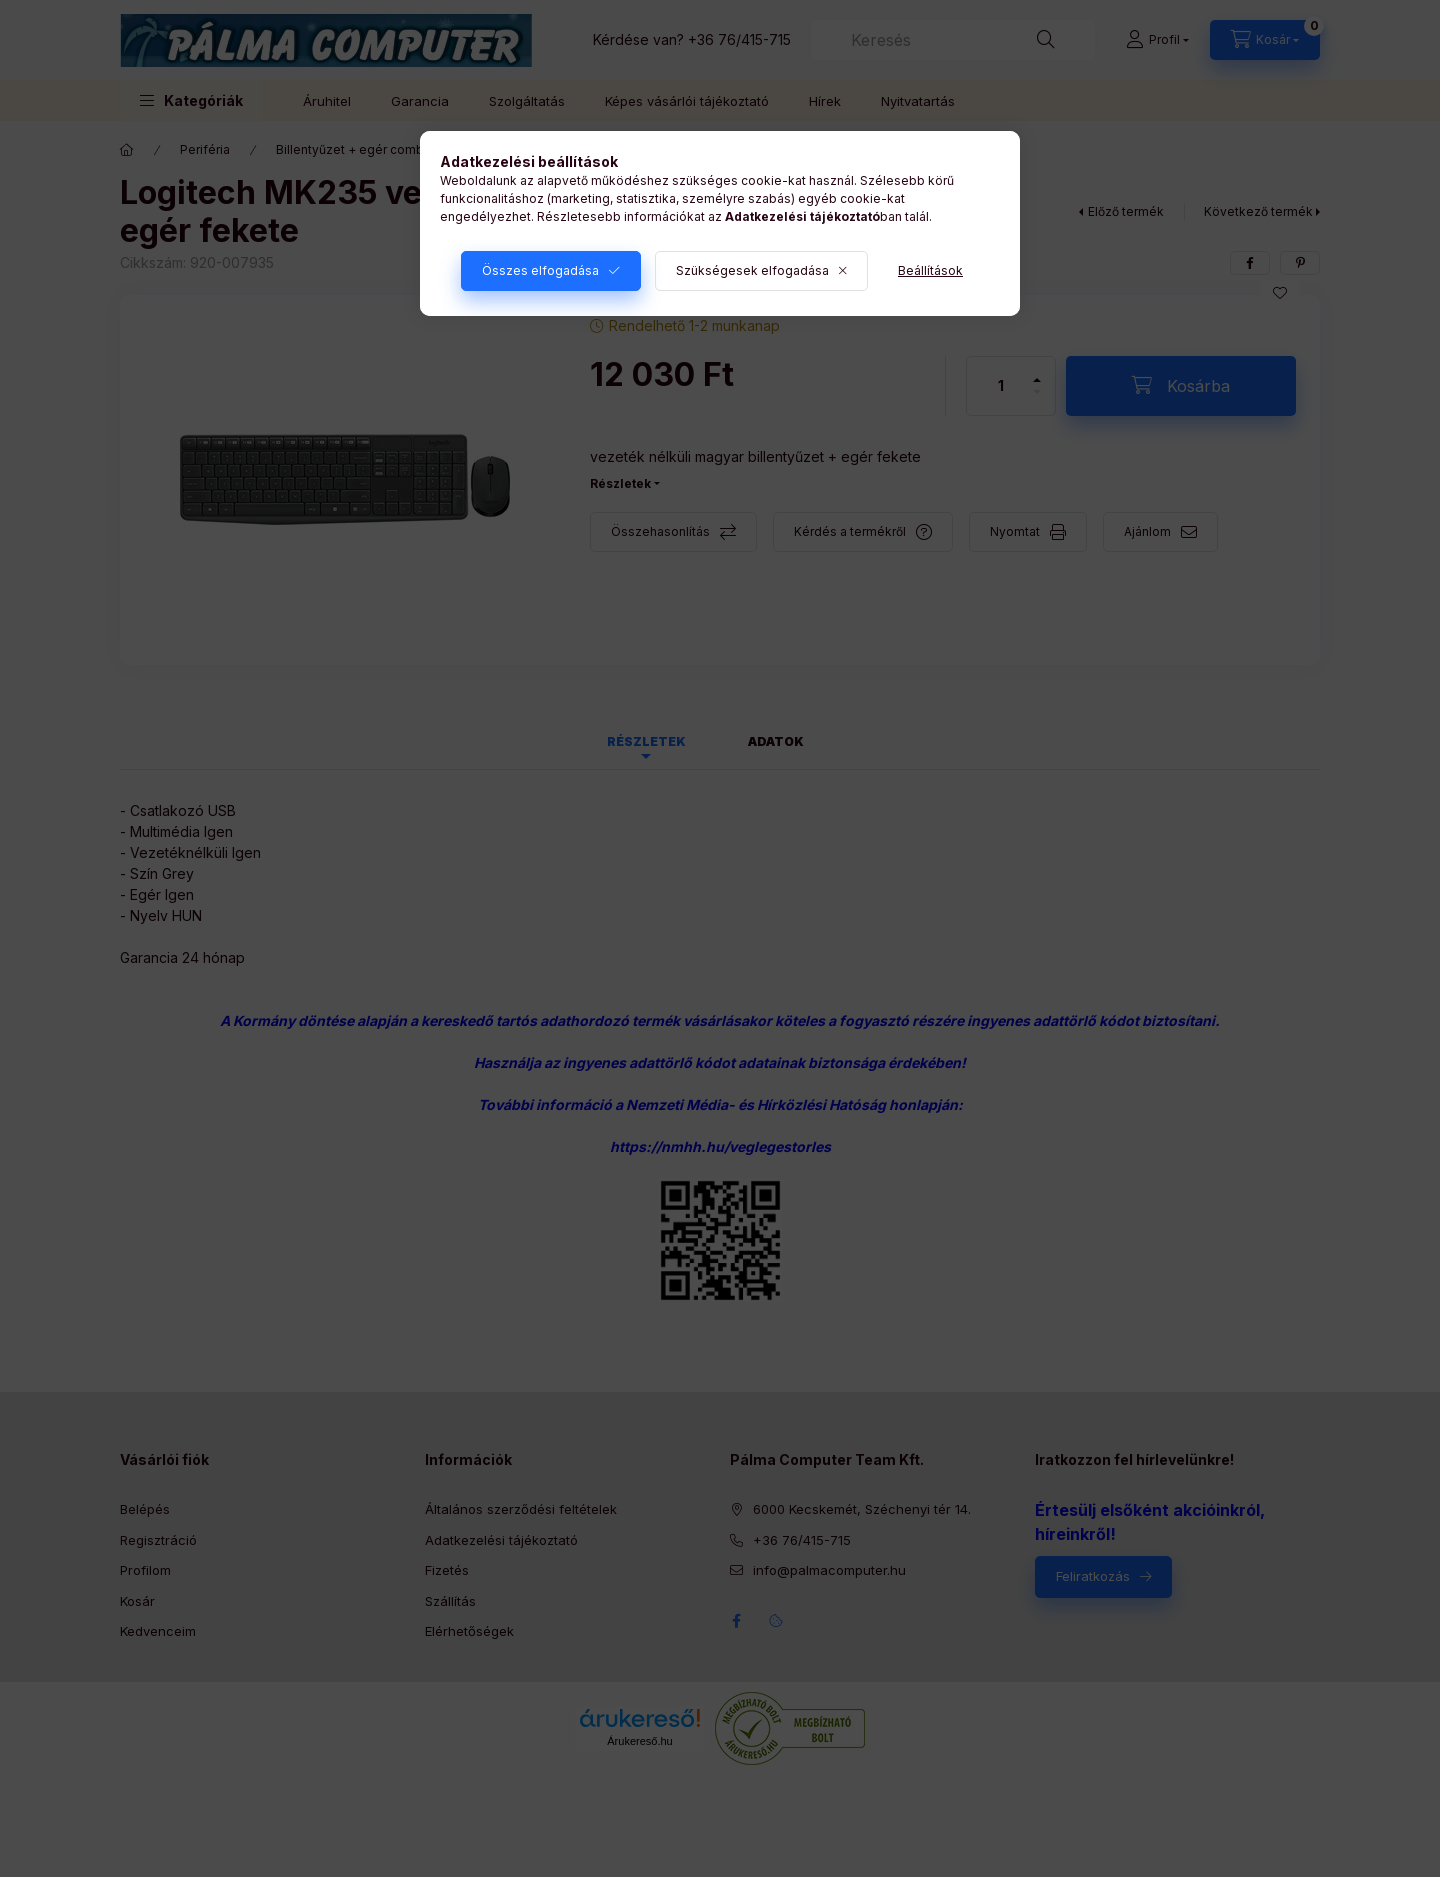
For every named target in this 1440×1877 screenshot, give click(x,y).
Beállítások (930, 270)
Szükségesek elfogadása (752, 270)
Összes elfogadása (540, 270)
